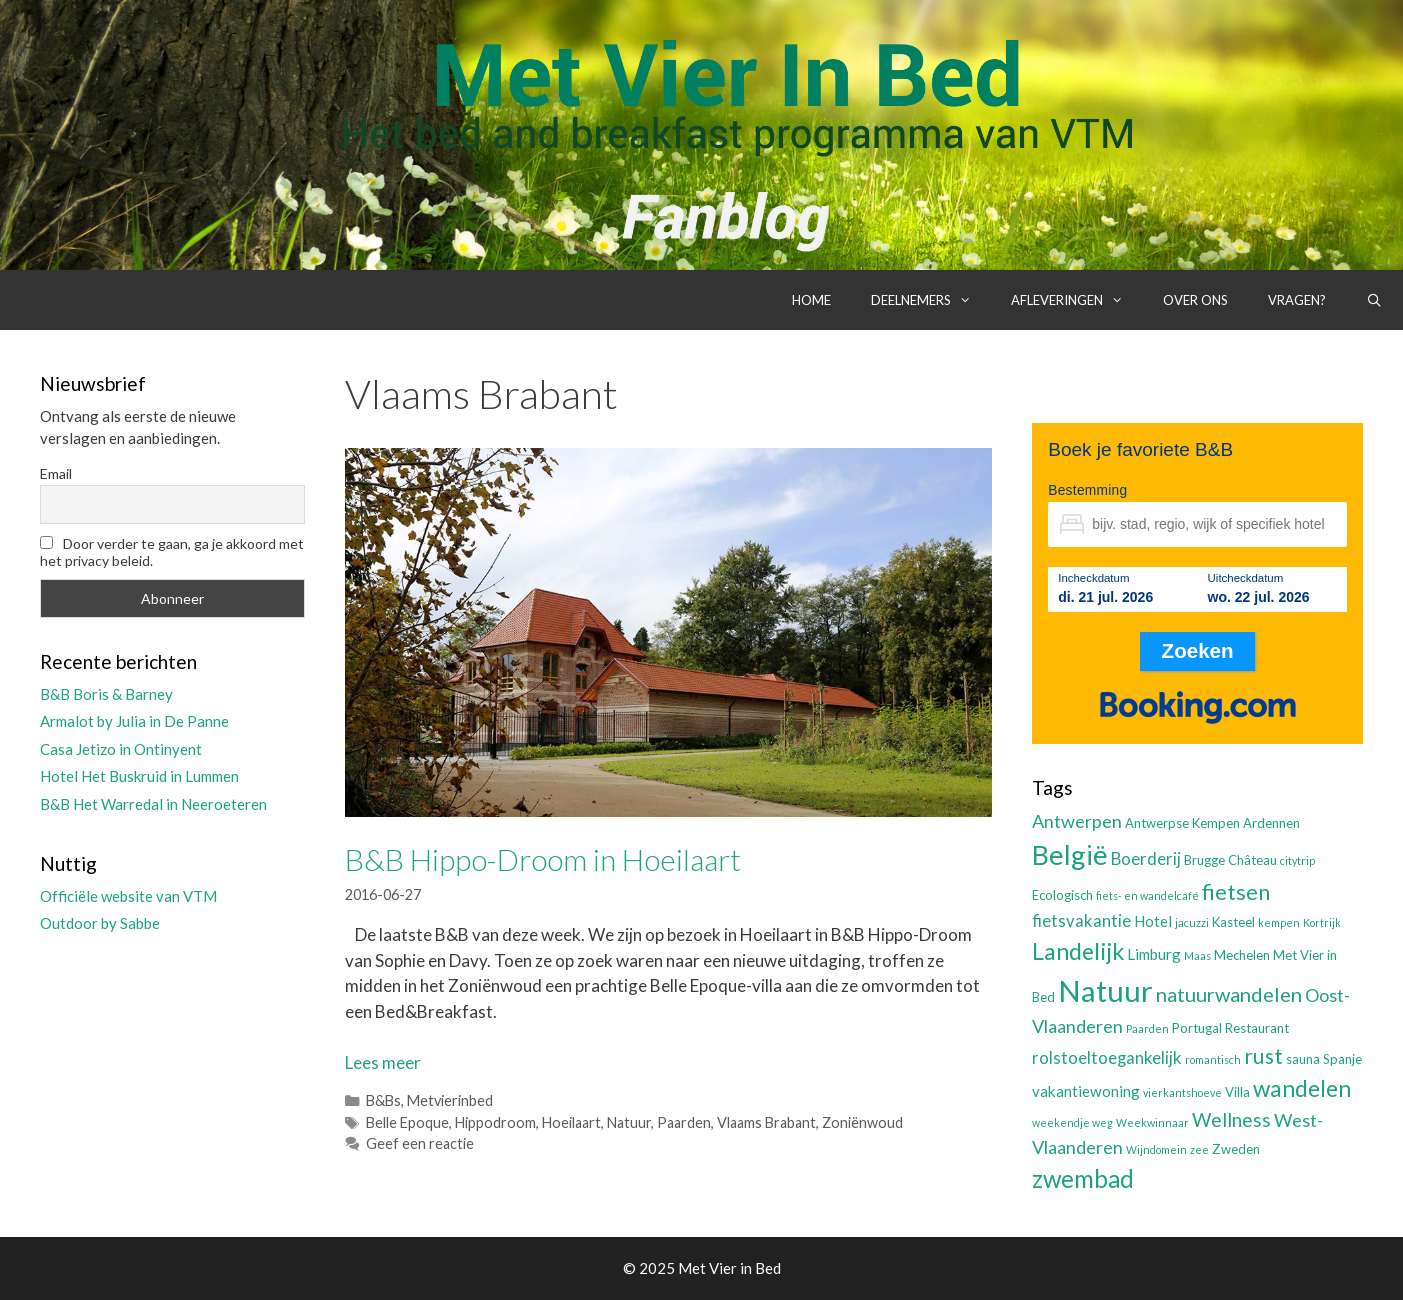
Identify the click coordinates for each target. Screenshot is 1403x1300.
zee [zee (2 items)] (1199, 1149)
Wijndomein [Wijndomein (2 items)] (1156, 1149)
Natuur (629, 1122)
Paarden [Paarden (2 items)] (1147, 1028)
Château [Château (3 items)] (1252, 860)
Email (56, 473)
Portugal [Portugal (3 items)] (1197, 1028)
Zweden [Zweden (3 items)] (1236, 1149)
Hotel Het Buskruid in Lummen (139, 776)
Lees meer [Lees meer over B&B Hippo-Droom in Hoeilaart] (383, 1062)
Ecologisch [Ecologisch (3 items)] (1062, 895)
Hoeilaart (571, 1122)
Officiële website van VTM (128, 896)
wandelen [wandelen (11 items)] (1302, 1088)
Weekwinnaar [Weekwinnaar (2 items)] (1152, 1122)
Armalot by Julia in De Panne (134, 721)
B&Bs (383, 1100)
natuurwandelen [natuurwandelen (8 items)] (1229, 994)
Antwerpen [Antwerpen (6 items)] (1077, 821)
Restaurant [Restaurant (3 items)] (1257, 1028)
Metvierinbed (450, 1100)
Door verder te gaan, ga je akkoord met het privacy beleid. (172, 552)
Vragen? (1297, 300)
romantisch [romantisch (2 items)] (1213, 1059)
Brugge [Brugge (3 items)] (1204, 860)
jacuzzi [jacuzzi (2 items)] (1192, 922)
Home (811, 300)
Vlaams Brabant (766, 1122)
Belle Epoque (407, 1122)
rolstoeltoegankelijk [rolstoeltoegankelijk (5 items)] (1107, 1058)
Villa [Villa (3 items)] (1237, 1092)
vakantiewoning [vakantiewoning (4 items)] (1086, 1091)
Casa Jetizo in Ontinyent (121, 749)
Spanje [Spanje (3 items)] (1342, 1059)
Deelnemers (931, 300)
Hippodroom (495, 1122)
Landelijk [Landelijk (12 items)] (1078, 951)
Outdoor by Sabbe (100, 923)
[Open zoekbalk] (1374, 300)
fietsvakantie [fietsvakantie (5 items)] (1081, 921)
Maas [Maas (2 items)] (1197, 955)
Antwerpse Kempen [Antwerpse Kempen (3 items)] (1182, 823)
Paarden (684, 1122)
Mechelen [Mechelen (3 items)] (1242, 955)
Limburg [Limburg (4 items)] (1154, 954)
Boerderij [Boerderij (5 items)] (1146, 859)
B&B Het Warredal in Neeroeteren (153, 804)
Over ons (1195, 300)
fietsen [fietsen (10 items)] (1236, 891)
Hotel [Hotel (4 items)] (1153, 921)
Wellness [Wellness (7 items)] (1231, 1119)
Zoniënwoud (862, 1122)
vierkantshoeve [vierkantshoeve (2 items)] (1182, 1092)
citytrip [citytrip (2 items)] (1297, 860)
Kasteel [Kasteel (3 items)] (1233, 922)
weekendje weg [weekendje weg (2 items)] (1072, 1122)
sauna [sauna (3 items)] (1303, 1059)
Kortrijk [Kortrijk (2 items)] (1322, 922)
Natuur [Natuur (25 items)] (1105, 990)
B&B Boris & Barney (106, 694)
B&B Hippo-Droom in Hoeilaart (543, 859)
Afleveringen (1077, 300)
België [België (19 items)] (1070, 854)
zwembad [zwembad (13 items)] (1083, 1178)
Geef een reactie (420, 1143)
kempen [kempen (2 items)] (1279, 922)
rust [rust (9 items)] (1263, 1055)
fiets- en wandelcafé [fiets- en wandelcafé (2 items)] (1147, 895)
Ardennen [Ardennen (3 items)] (1271, 823)
